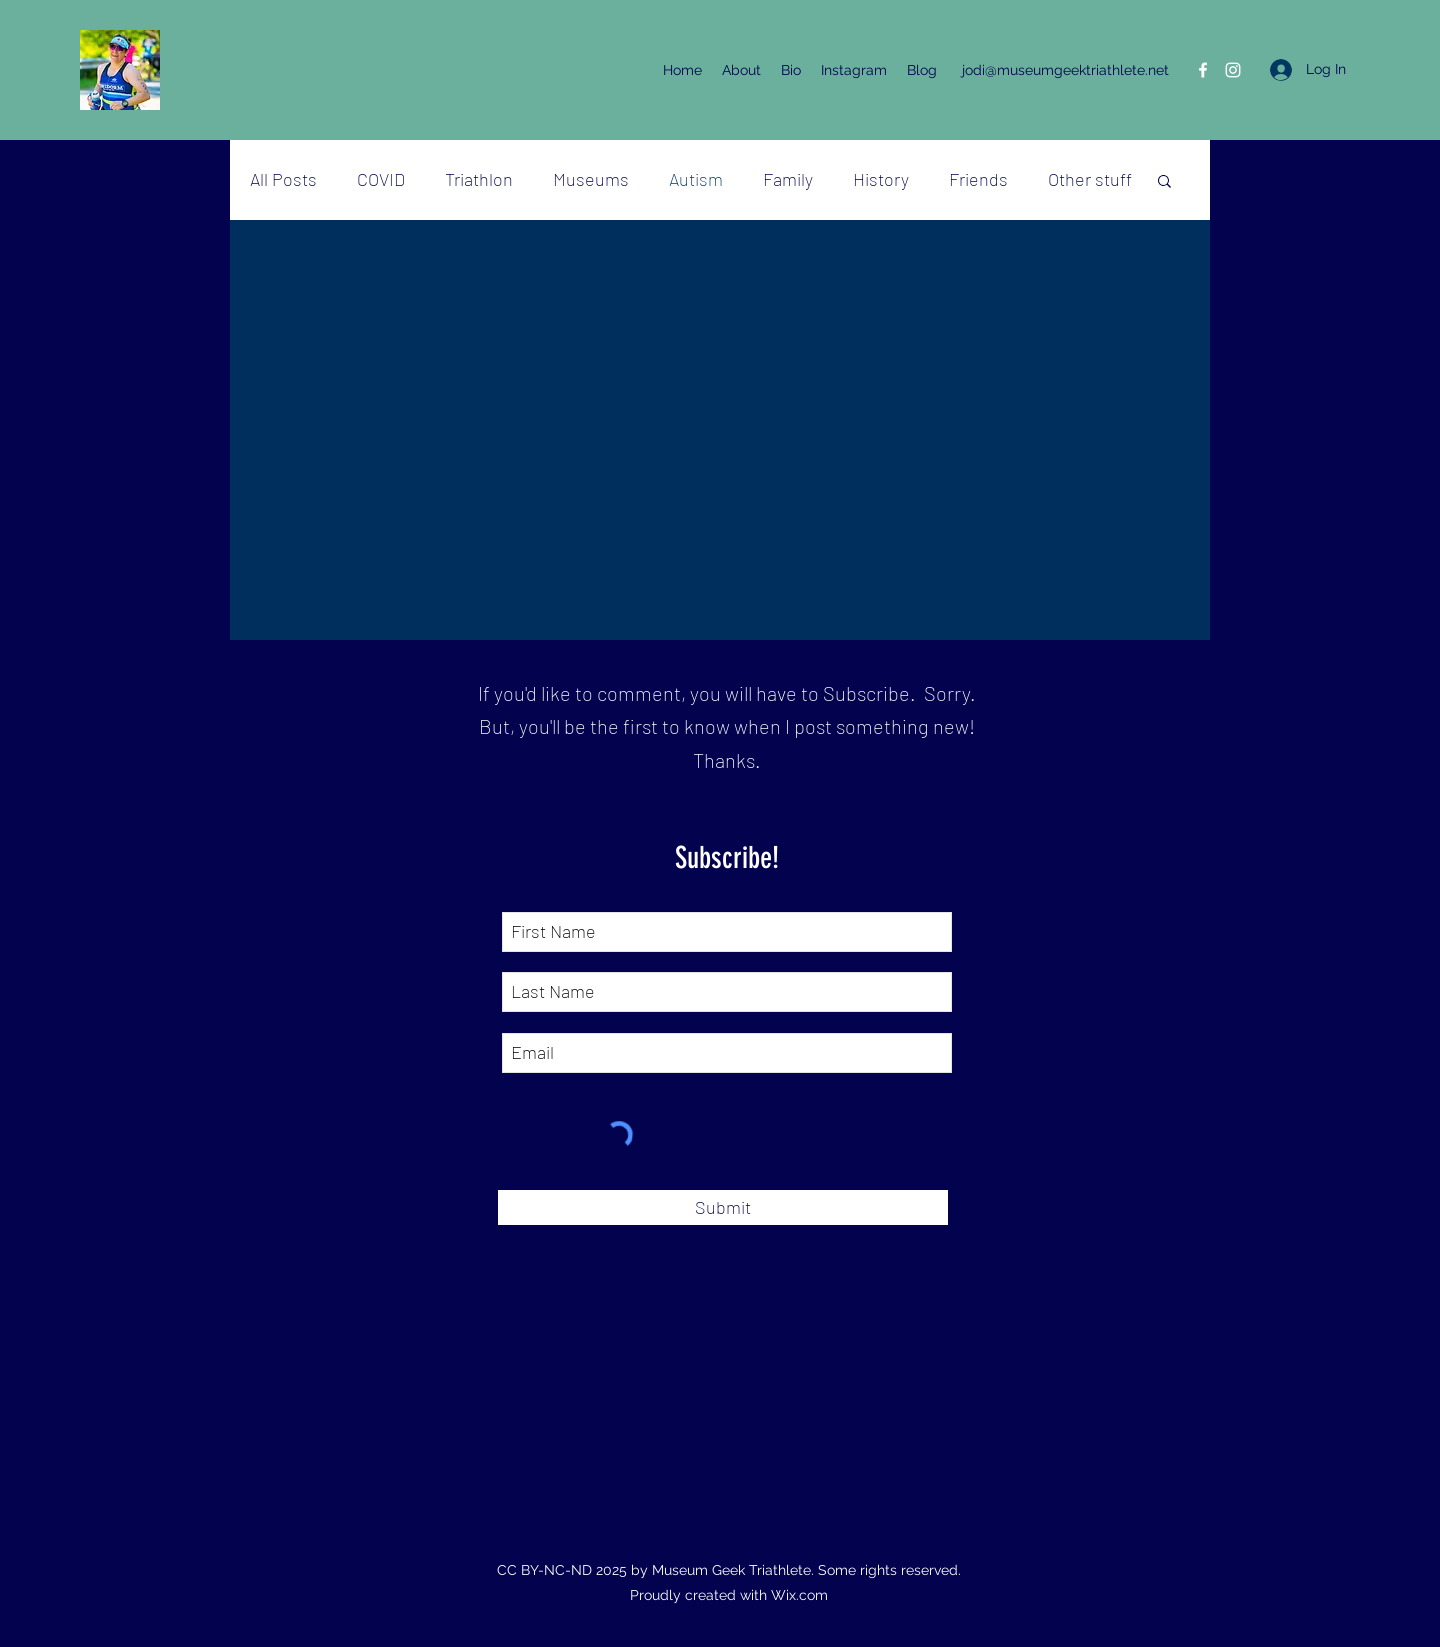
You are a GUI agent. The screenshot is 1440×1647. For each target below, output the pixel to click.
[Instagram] (1233, 70)
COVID (381, 179)
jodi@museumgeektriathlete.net (1065, 70)
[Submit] (723, 1207)
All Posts (283, 179)
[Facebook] (1203, 70)
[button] (1164, 182)
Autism (696, 179)
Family (788, 179)
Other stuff (1090, 179)
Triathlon (479, 179)
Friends (978, 179)
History (881, 179)
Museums (591, 179)
